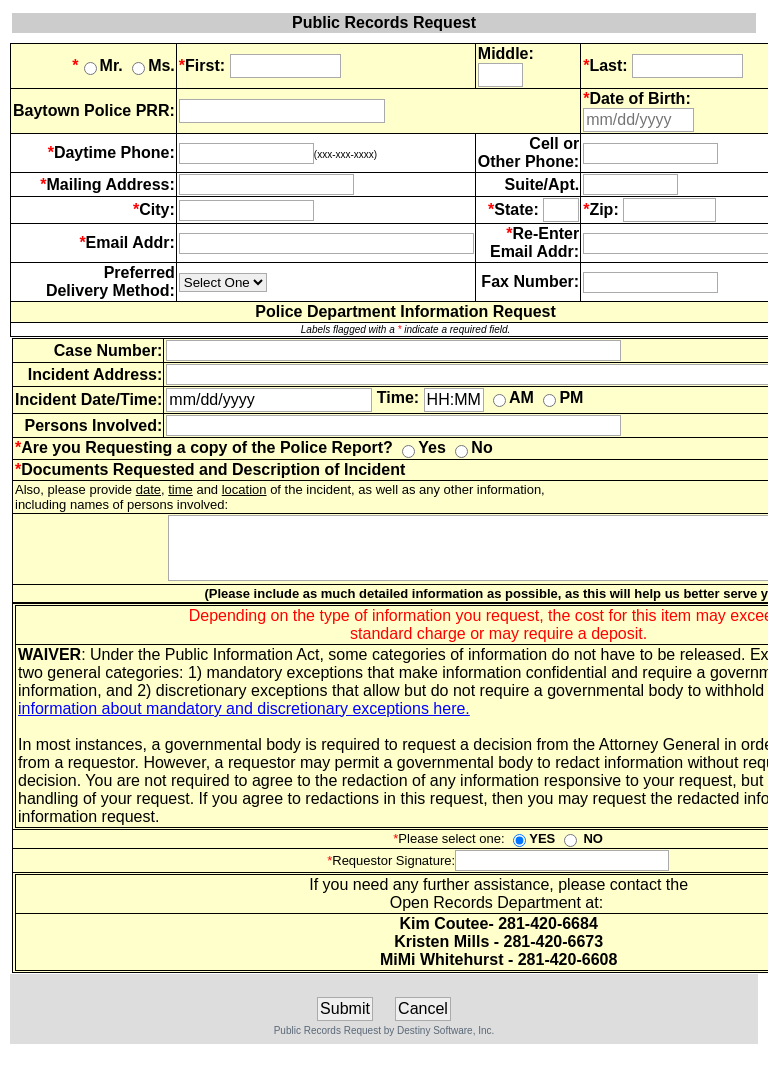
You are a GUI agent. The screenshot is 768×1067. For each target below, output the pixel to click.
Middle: (506, 53)
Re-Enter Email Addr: (534, 242)
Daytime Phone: (114, 152)
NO (583, 850)
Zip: (603, 209)
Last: (605, 65)
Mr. (97, 65)
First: (202, 65)
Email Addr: (130, 242)
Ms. (153, 65)
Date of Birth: (639, 98)
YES (534, 850)
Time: (398, 397)
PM (563, 397)
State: (516, 209)
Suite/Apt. (541, 184)
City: (157, 209)
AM (513, 397)
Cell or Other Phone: (528, 152)
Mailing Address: (111, 184)
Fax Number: (530, 281)
